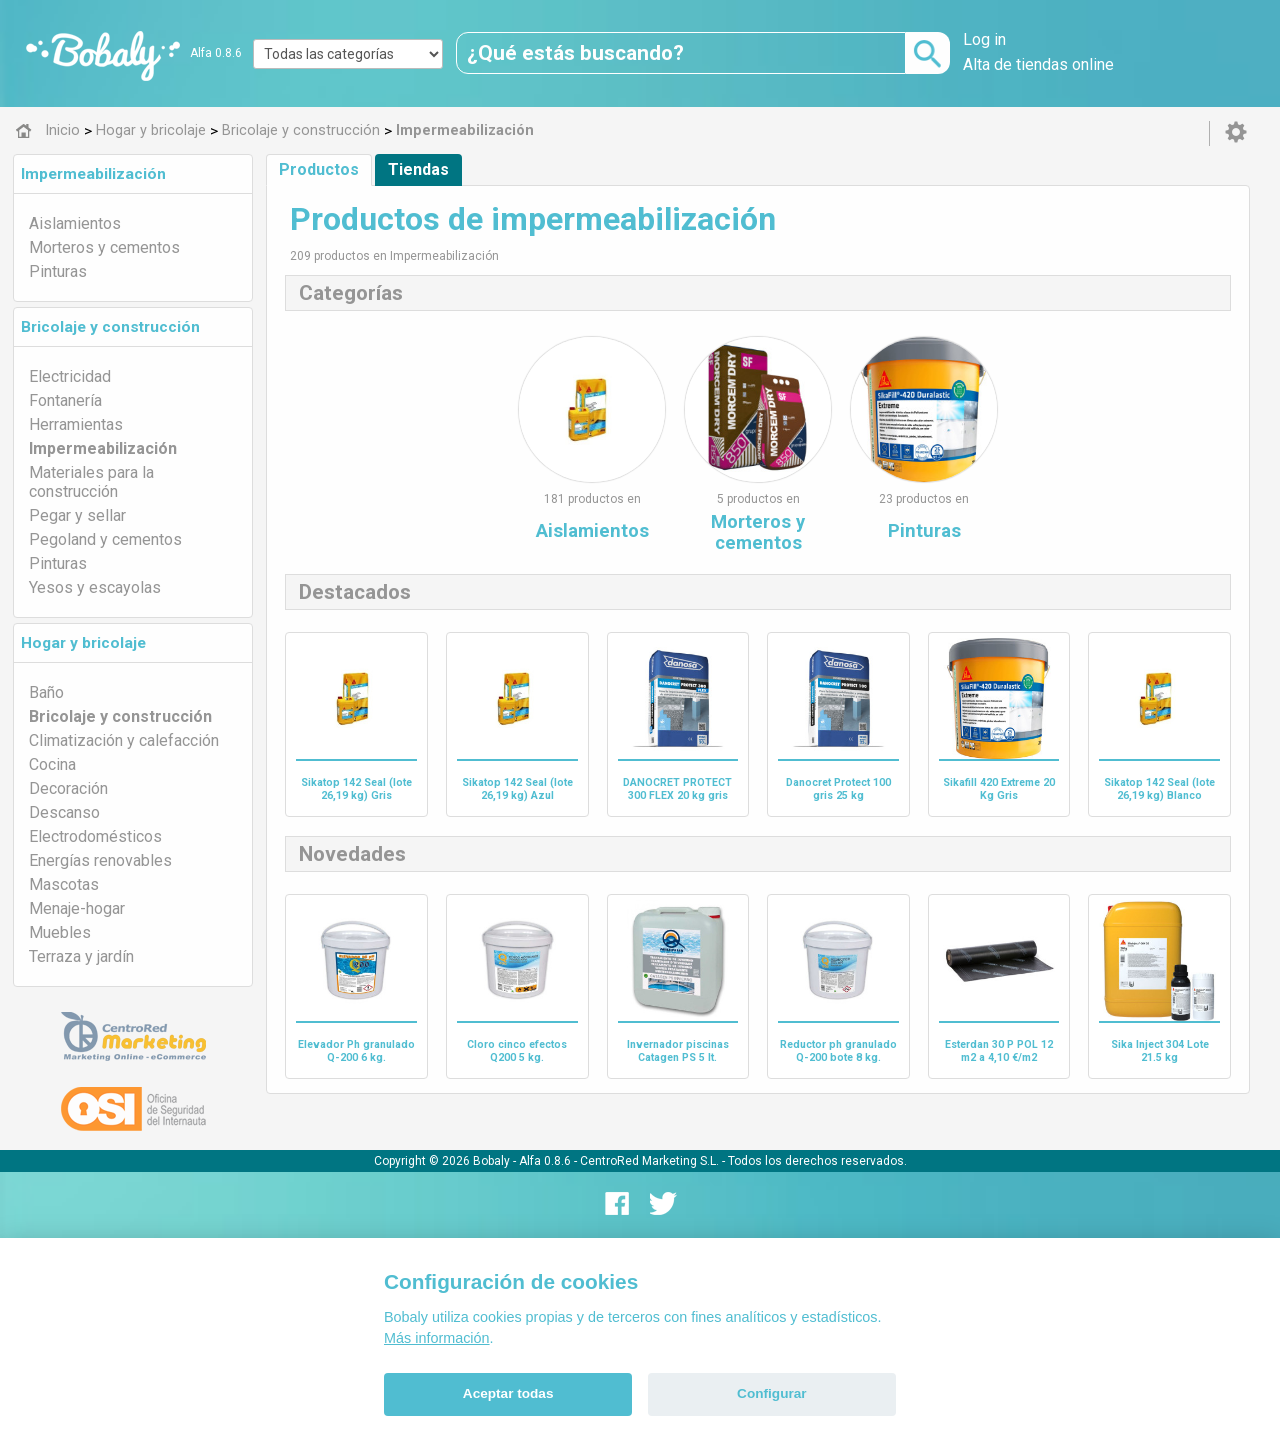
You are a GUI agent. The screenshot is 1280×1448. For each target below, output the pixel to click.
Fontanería (65, 400)
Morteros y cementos (104, 247)
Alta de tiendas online (1038, 64)
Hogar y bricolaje (83, 643)
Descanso (64, 812)
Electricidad (70, 376)
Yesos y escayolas (95, 587)
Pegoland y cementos (105, 539)
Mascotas (64, 884)
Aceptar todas (508, 1393)
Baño (46, 692)
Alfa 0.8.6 (216, 53)
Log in (984, 39)
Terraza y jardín (81, 956)
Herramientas (76, 424)
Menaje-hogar (77, 908)
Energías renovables (100, 860)
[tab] (133, 174)
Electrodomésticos (95, 836)
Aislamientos (75, 223)
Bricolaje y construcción (110, 327)
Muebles (60, 932)
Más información (437, 1338)
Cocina (52, 764)
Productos (319, 169)
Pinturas (58, 271)
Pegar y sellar (77, 515)
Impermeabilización (93, 174)
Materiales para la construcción (91, 482)
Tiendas (418, 169)
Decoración (68, 788)
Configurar (771, 1393)
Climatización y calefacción (124, 740)
